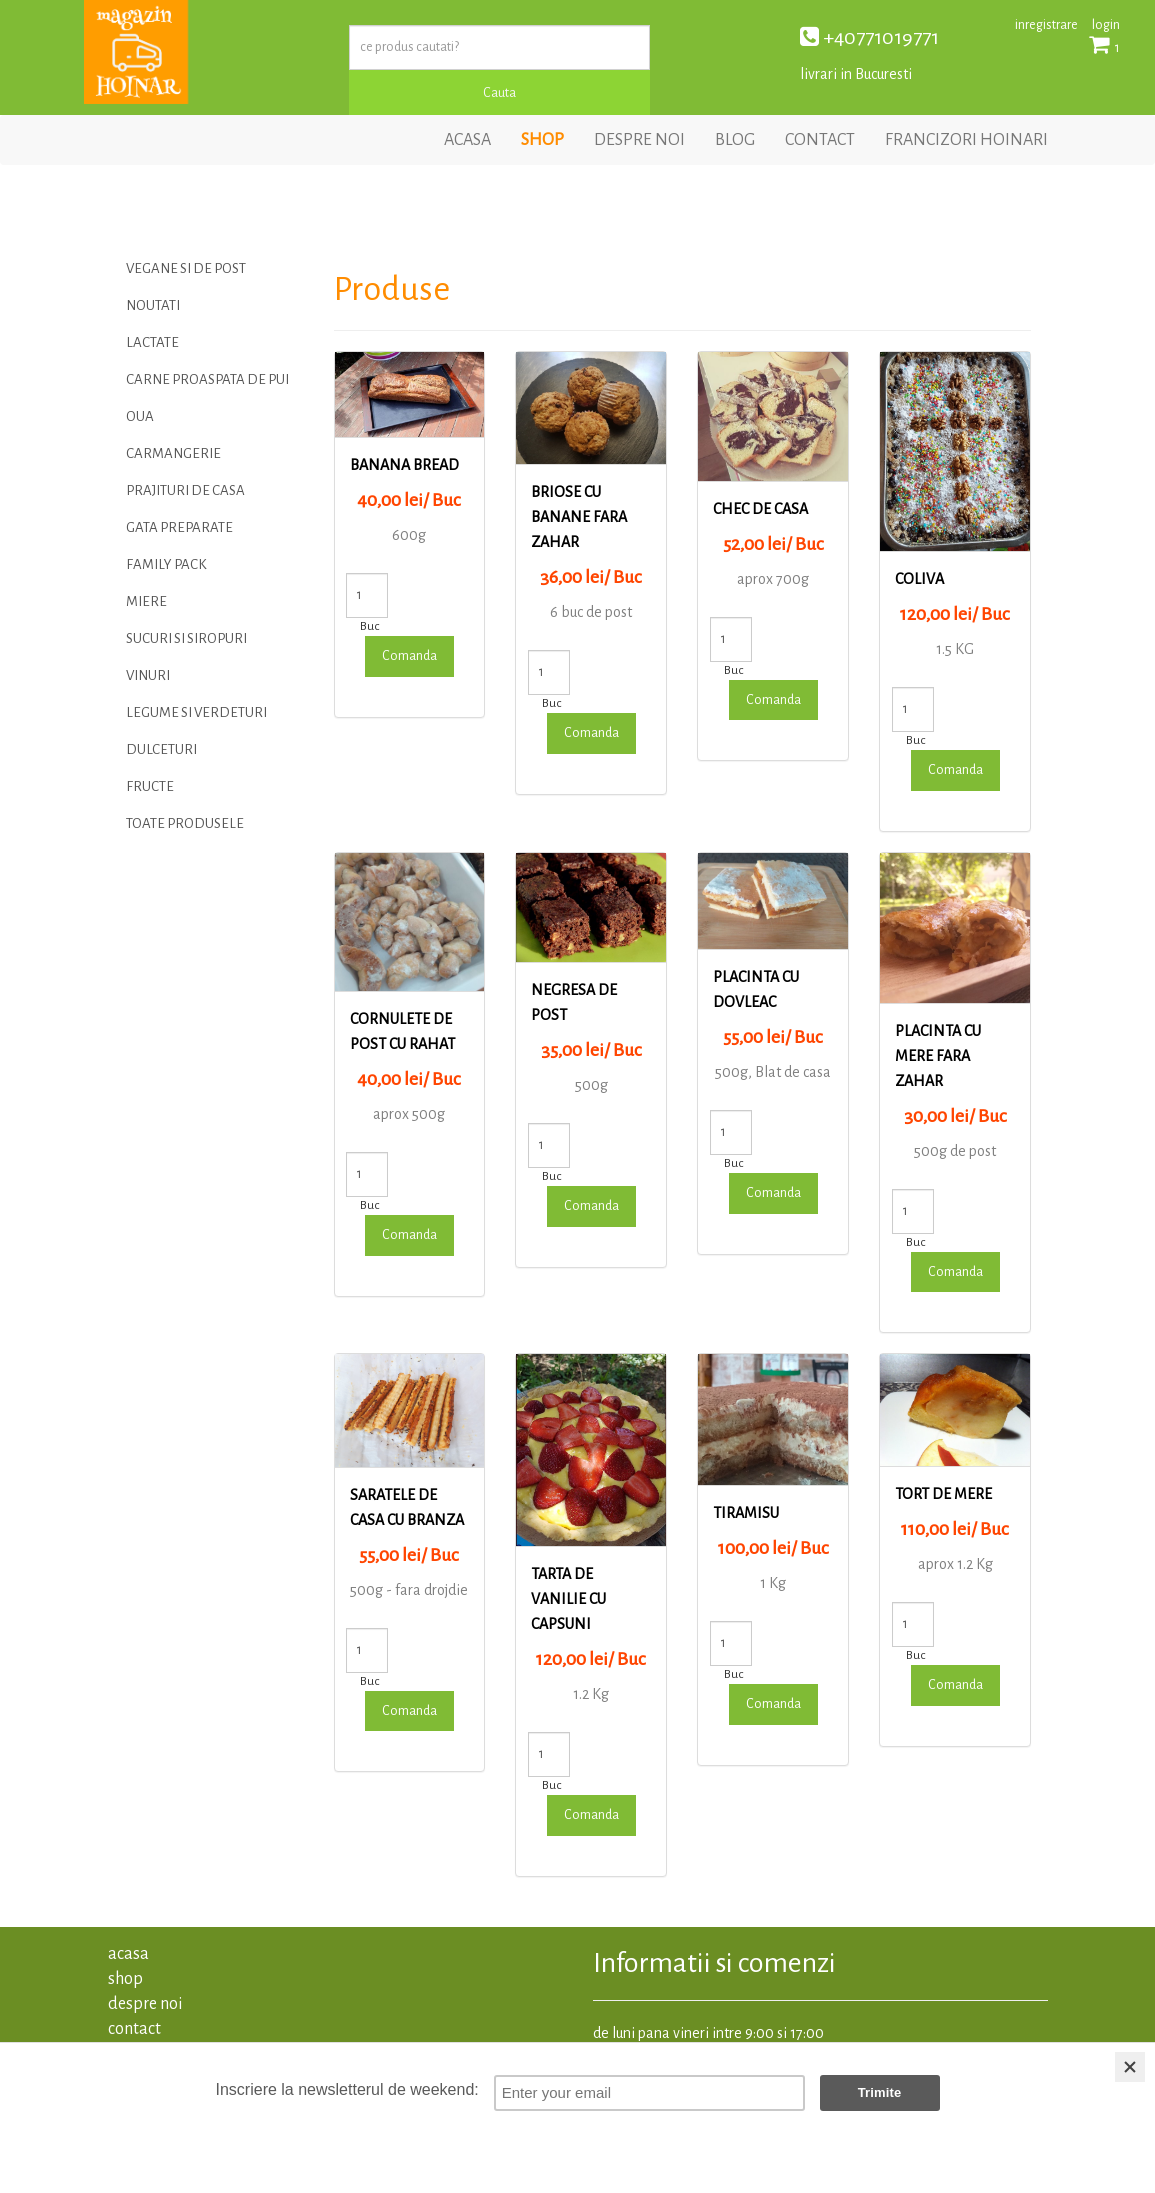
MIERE (146, 601)
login (1106, 25)
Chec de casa (760, 509)
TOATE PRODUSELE (185, 823)
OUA (140, 416)
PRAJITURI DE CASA (185, 490)
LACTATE (152, 342)
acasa (467, 140)
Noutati (153, 305)
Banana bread (404, 465)
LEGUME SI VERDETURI (196, 712)
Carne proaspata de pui (207, 379)
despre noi (639, 140)
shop (542, 140)
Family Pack (166, 564)
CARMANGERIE (173, 453)
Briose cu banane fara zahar (579, 517)
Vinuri (148, 675)
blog (735, 140)
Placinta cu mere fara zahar (938, 1056)
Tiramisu (746, 1513)
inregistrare (1046, 25)
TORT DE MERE (943, 1494)
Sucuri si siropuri (186, 638)
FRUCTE (150, 786)
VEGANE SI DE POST (186, 268)
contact (820, 140)
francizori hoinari (966, 140)
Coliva (919, 579)
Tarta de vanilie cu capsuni (568, 1599)
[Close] (1130, 2067)
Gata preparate (179, 527)
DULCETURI (161, 749)
